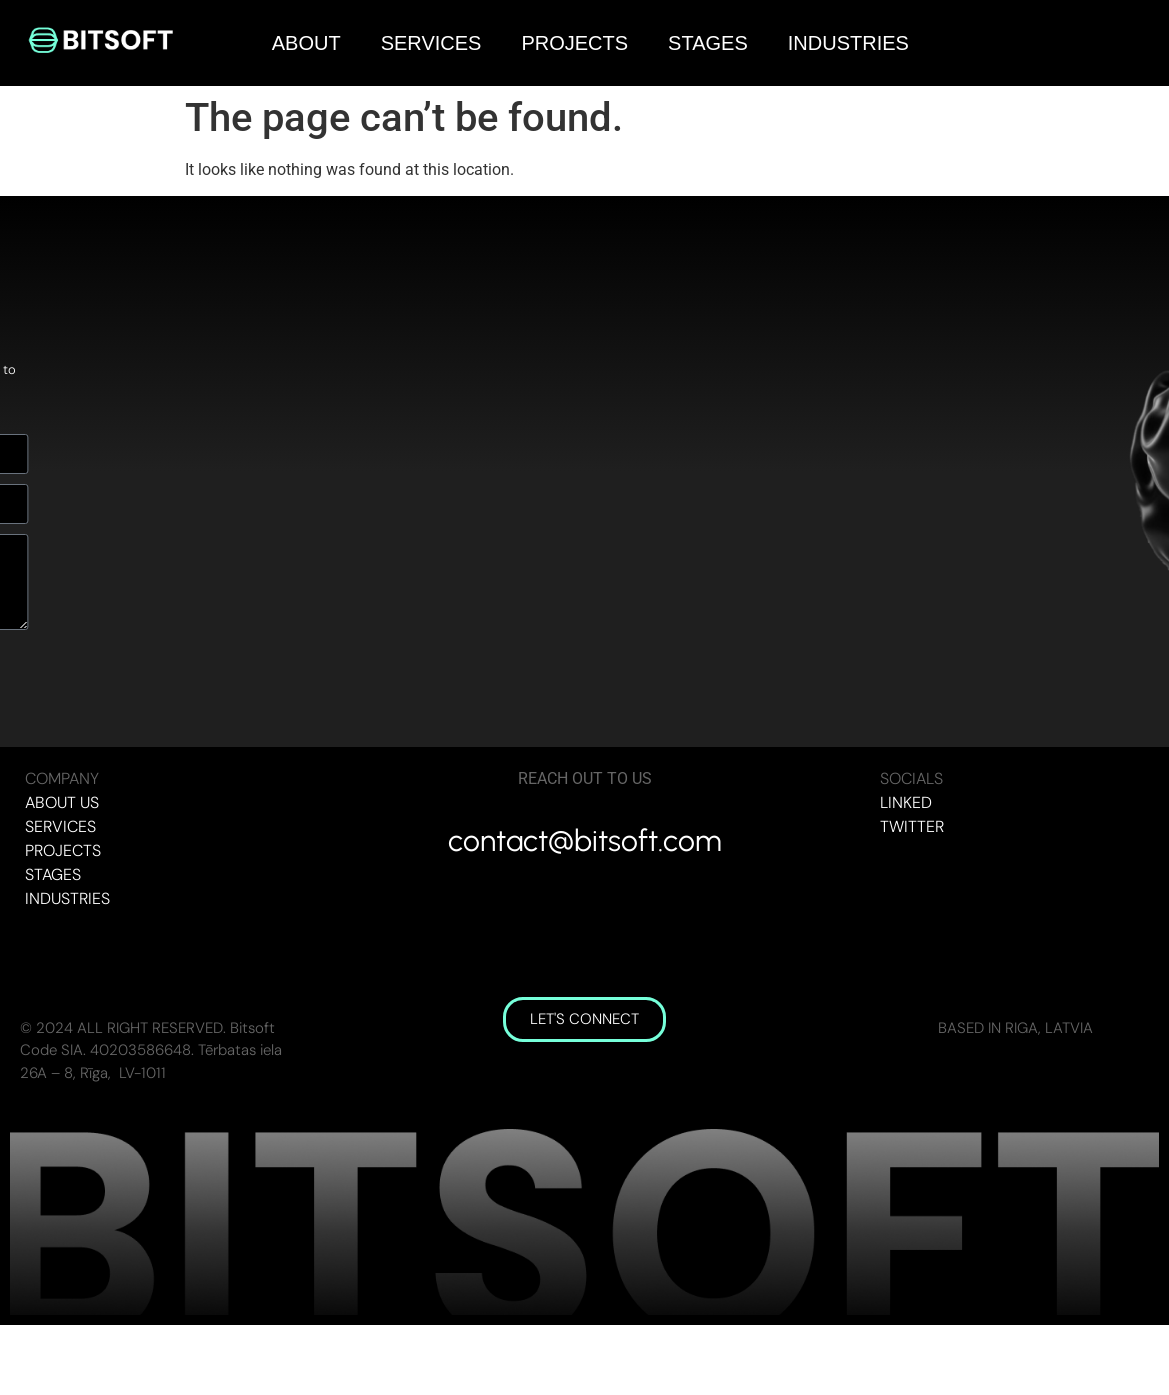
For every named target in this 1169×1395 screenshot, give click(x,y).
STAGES (708, 43)
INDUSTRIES (848, 43)
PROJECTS (574, 43)
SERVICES (431, 43)
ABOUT (306, 43)
